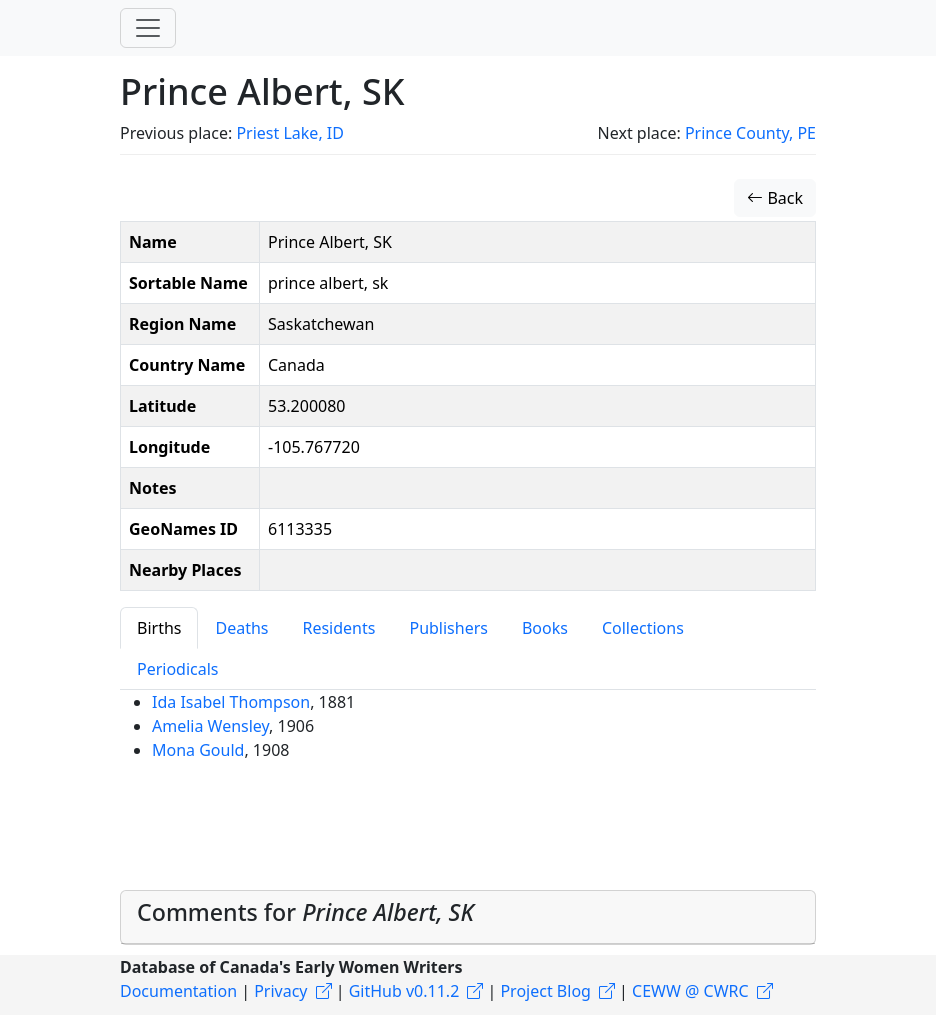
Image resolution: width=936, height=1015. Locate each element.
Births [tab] (159, 628)
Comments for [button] (305, 912)
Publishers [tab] (448, 628)
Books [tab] (545, 628)
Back (775, 198)
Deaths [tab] (241, 628)
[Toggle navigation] (148, 28)
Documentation (178, 991)
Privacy (280, 991)
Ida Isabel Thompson (231, 702)
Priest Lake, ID (290, 133)
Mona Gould (198, 750)
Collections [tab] (643, 628)
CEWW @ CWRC (690, 991)
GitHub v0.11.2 (404, 991)
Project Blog (545, 991)
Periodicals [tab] (178, 669)
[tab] (468, 917)
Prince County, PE (750, 133)
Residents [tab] (338, 628)
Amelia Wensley (210, 726)
